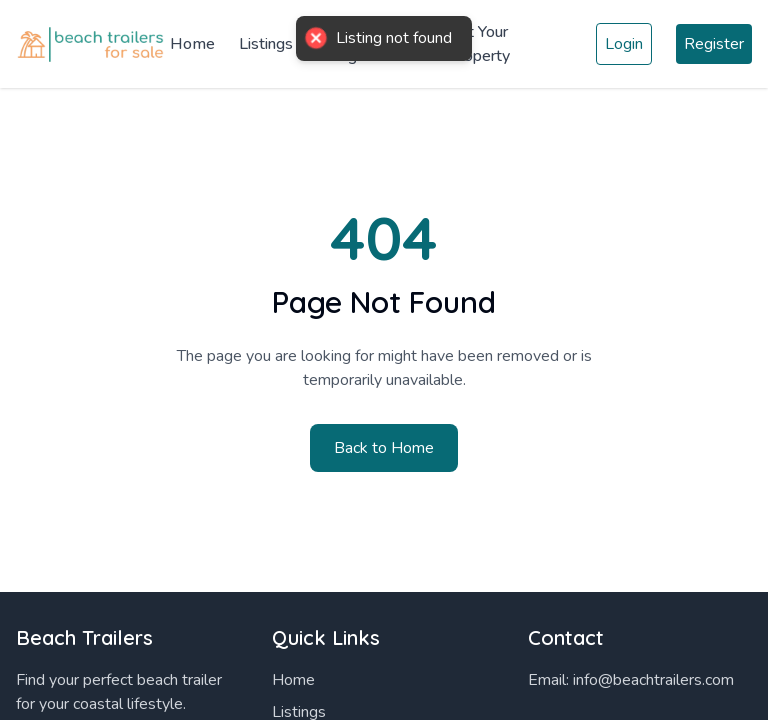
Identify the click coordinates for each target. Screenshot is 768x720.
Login (624, 44)
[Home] (93, 44)
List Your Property (479, 44)
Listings (266, 44)
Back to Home (384, 448)
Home (192, 44)
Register (714, 44)
